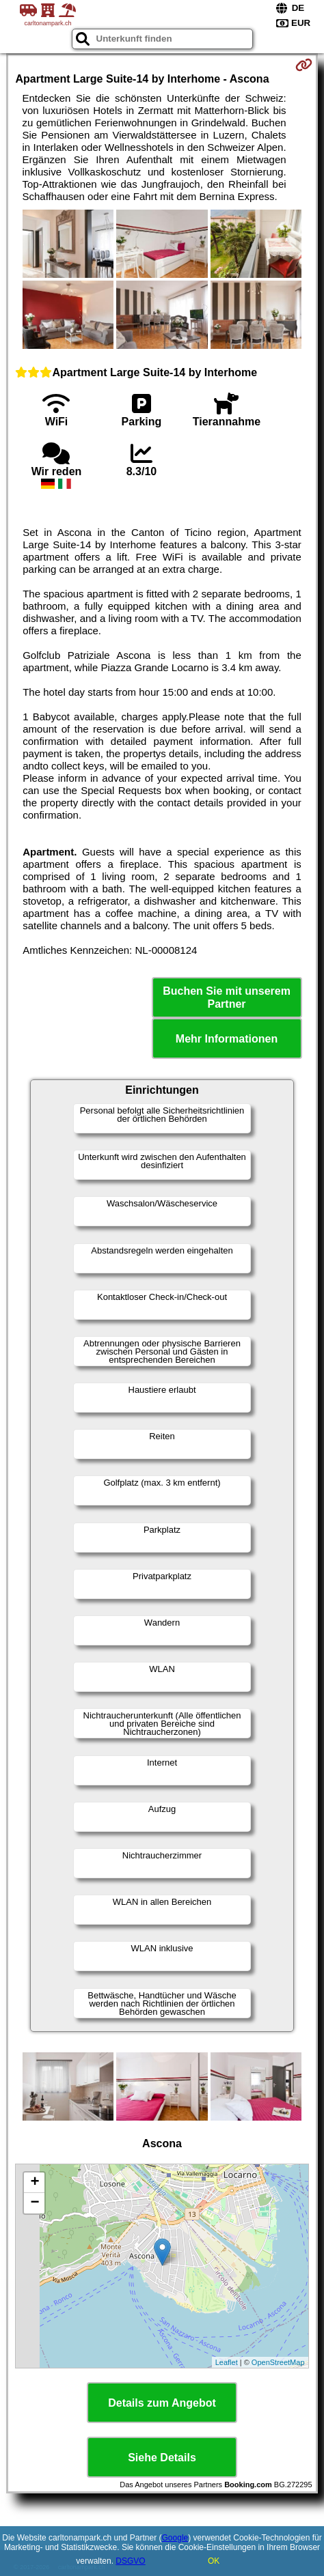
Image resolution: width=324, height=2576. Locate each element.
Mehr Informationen (227, 1039)
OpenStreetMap (278, 2362)
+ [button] (34, 2182)
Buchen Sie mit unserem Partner (227, 997)
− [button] (34, 2203)
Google (175, 2538)
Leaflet (226, 2362)
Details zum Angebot (162, 2403)
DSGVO (130, 2561)
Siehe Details (162, 2457)
